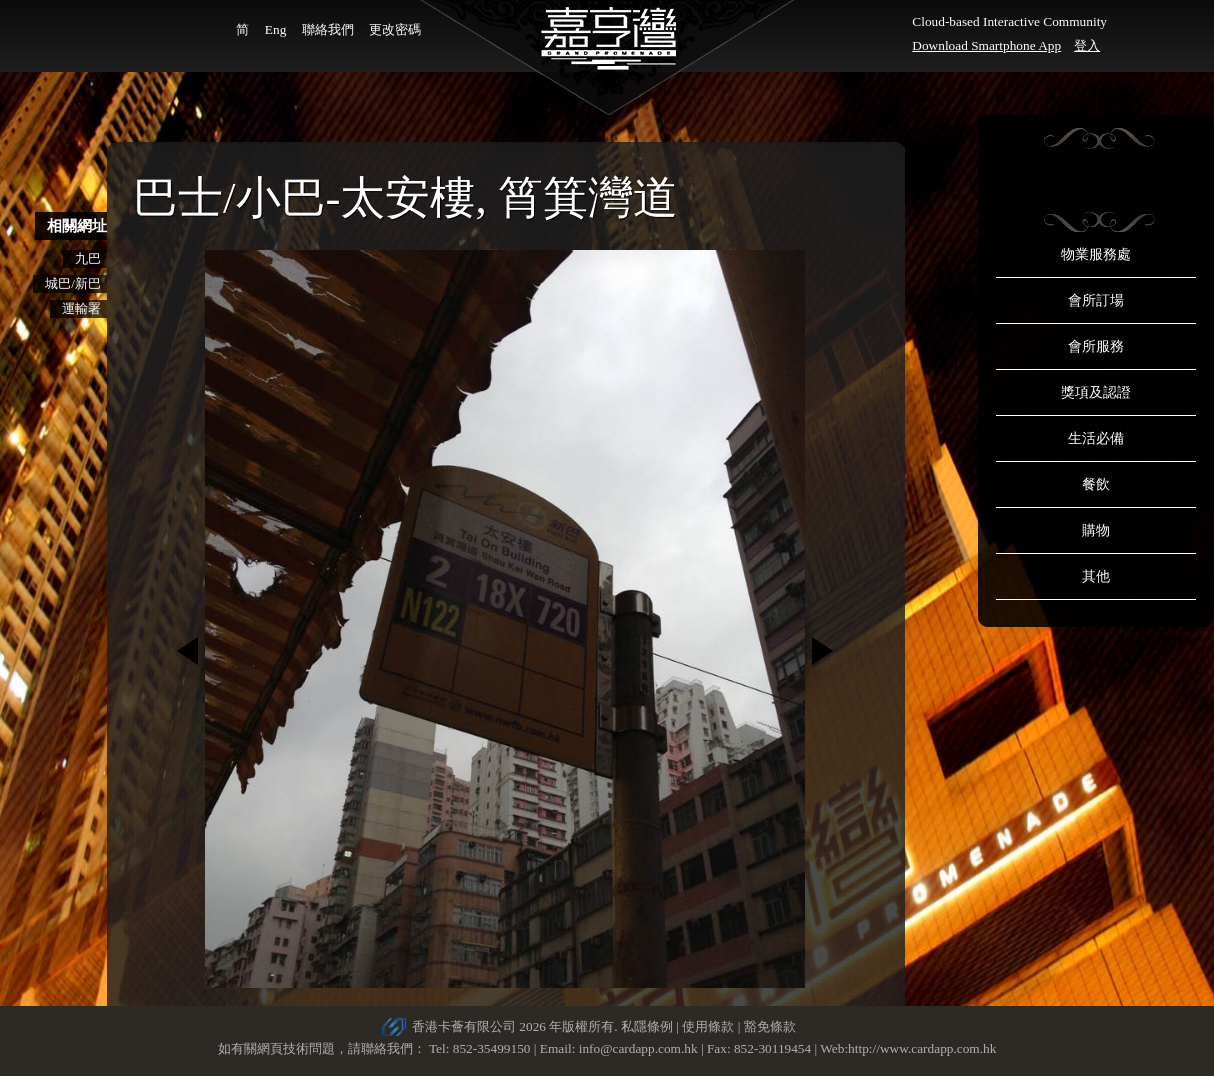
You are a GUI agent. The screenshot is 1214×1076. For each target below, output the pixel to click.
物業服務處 (1096, 254)
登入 (1087, 45)
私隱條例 (647, 1026)
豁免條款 (770, 1026)
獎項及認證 (1096, 392)
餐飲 (1096, 484)
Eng (275, 29)
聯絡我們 (328, 29)
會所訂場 (1096, 300)
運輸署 (81, 308)
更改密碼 (395, 29)
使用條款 (708, 1026)
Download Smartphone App (986, 45)
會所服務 (1096, 346)
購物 (1096, 530)
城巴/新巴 (73, 283)
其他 (1096, 576)
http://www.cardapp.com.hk (922, 1048)
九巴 (88, 258)
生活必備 (1096, 438)
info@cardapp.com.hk (640, 1048)
